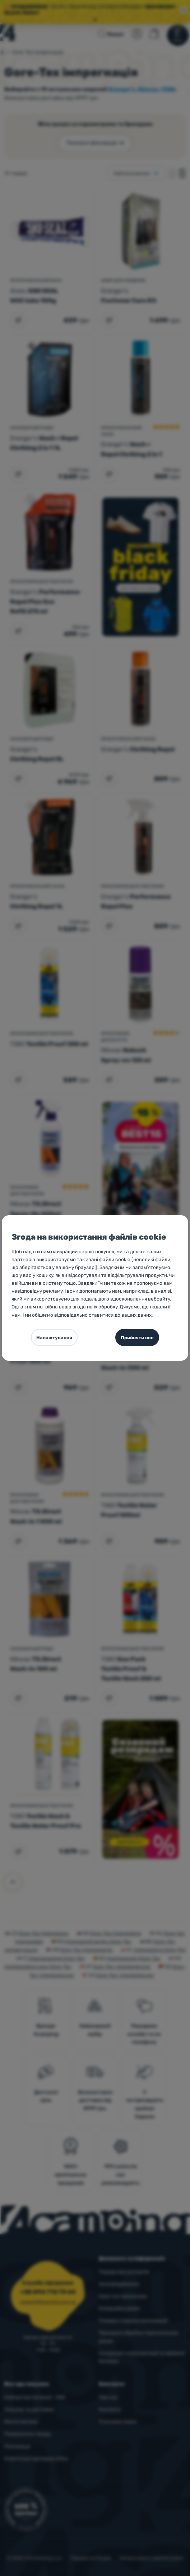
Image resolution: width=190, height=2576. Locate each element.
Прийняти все (137, 1337)
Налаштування (54, 1337)
